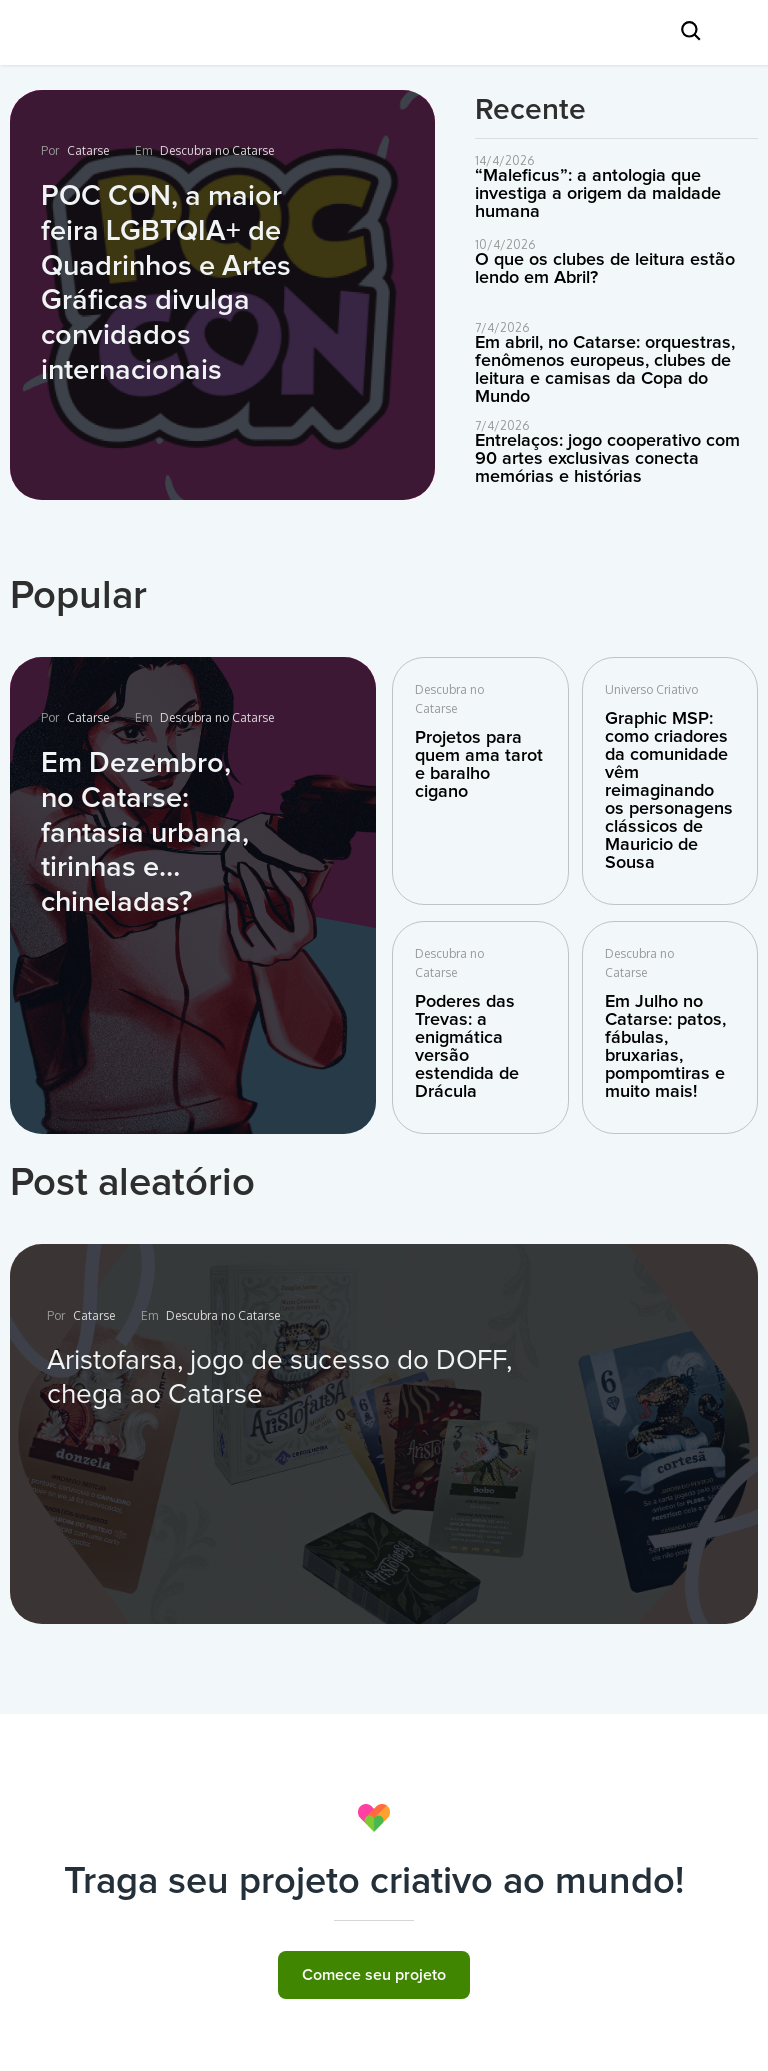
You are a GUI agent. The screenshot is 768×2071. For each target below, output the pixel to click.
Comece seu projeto (374, 1975)
